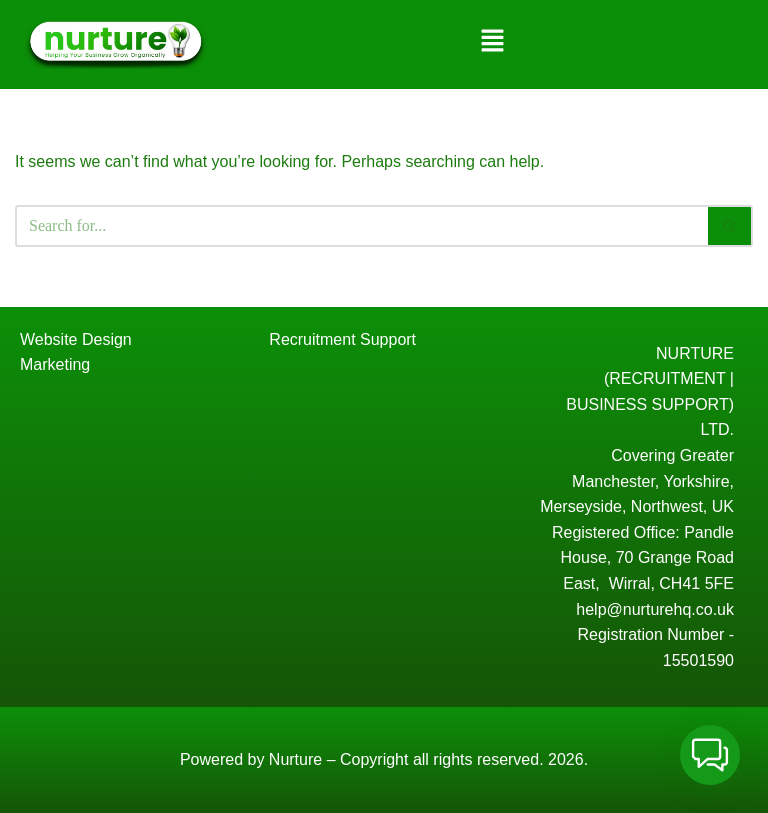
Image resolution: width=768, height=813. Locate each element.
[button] (492, 42)
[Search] (361, 226)
